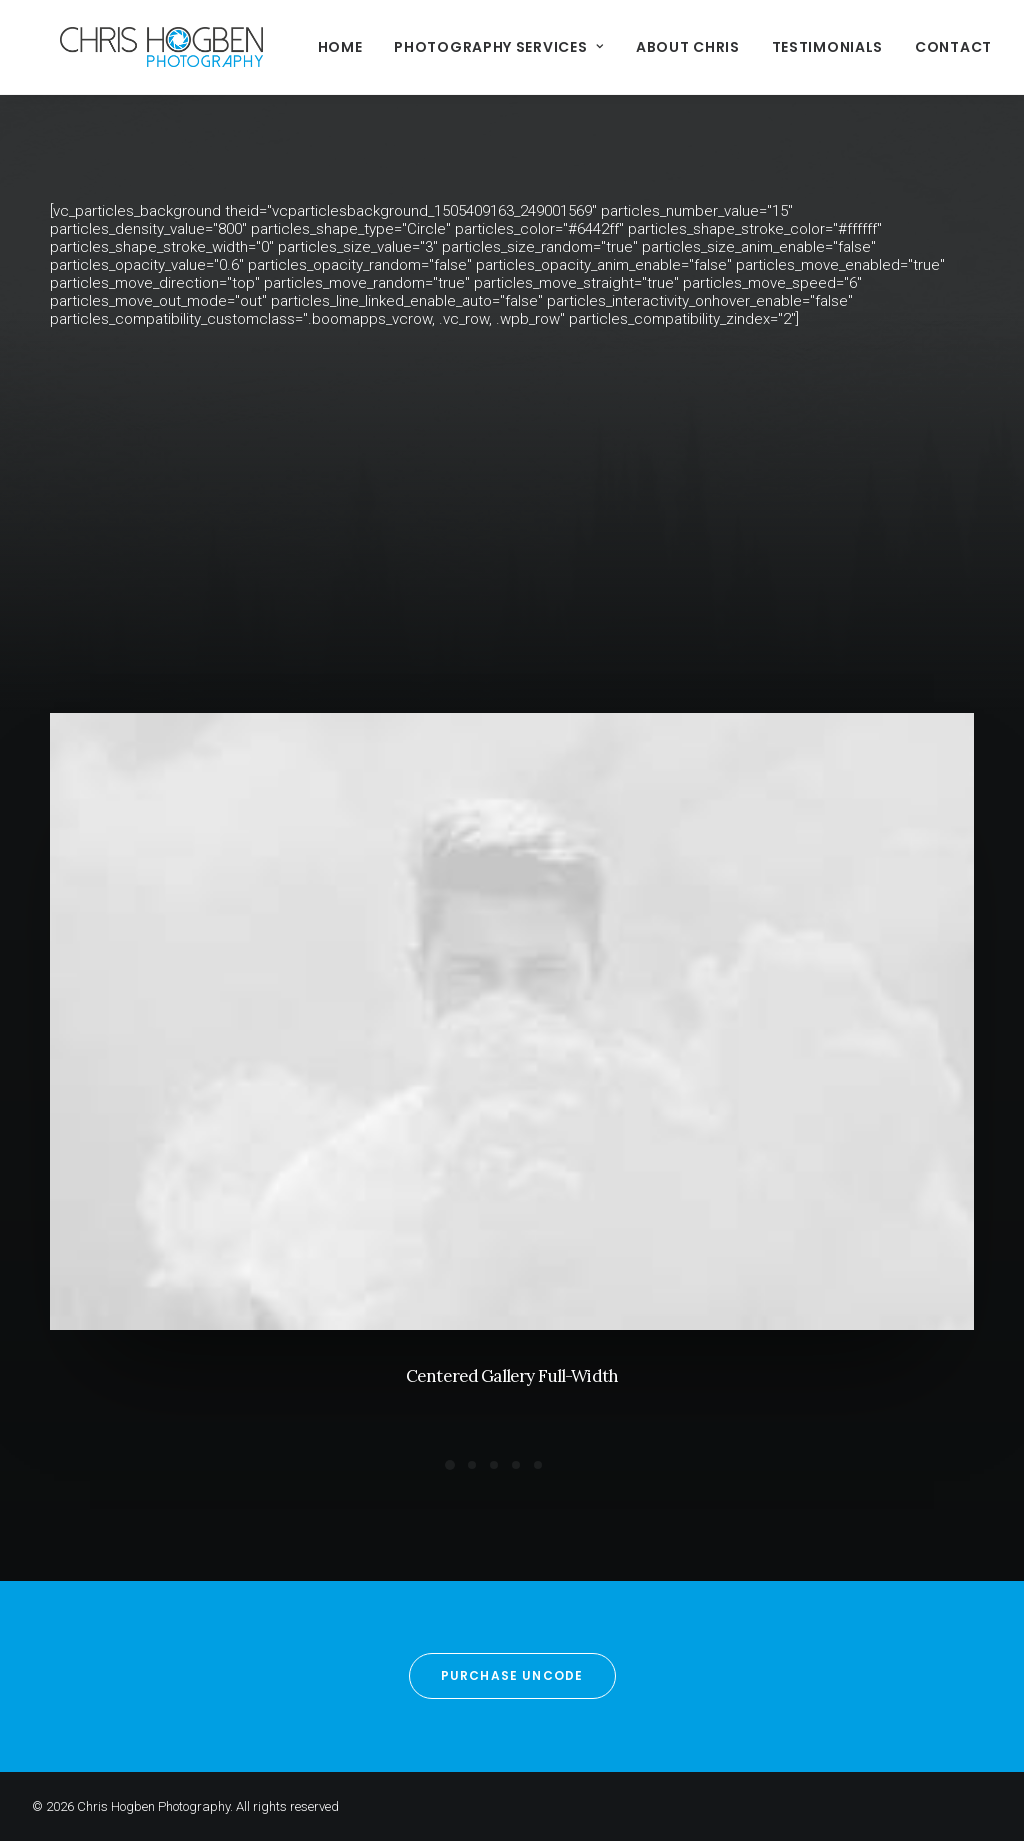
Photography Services (443, 47)
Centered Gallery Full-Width (512, 1380)
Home (284, 47)
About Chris (632, 47)
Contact (897, 47)
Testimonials (771, 47)
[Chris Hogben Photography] (133, 47)
